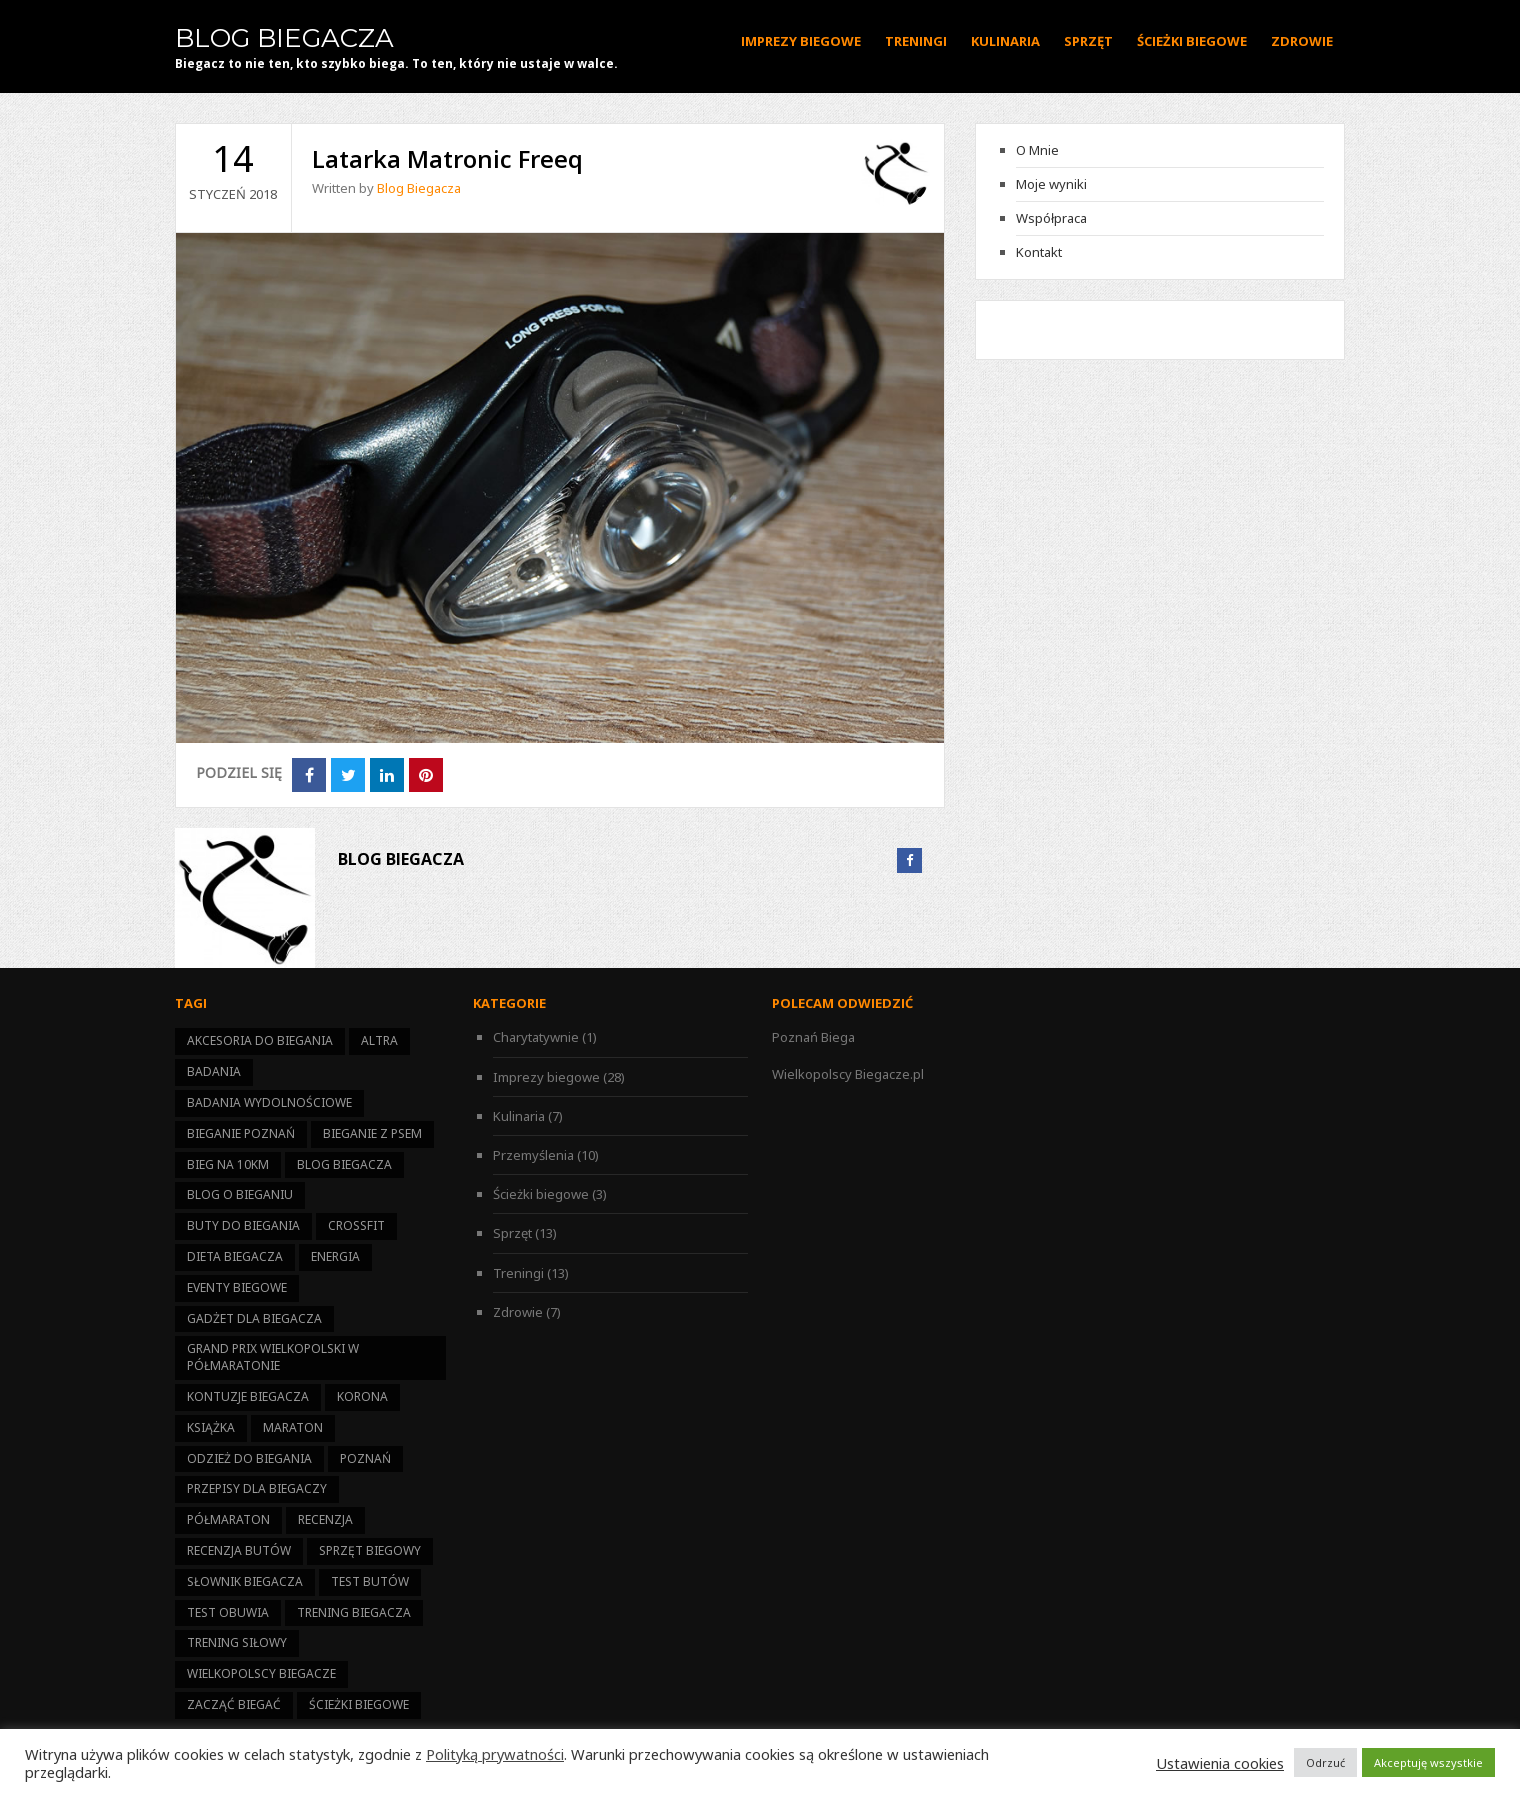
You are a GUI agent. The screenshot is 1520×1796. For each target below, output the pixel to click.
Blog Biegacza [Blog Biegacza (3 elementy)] (344, 1164)
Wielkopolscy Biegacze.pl (848, 1074)
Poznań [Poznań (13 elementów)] (365, 1458)
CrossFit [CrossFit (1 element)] (356, 1225)
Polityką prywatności (495, 1754)
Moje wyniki (1051, 184)
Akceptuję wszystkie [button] (1428, 1762)
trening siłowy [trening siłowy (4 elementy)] (237, 1642)
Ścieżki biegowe (1192, 41)
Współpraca (1051, 218)
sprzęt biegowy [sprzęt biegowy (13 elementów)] (370, 1550)
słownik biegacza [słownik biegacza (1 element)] (245, 1581)
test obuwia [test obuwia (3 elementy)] (228, 1612)
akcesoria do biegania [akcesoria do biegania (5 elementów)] (260, 1040)
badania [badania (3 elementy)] (214, 1071)
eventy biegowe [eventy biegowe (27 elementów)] (237, 1287)
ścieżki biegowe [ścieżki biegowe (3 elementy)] (359, 1704)
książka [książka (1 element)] (211, 1427)
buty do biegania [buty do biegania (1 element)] (243, 1225)
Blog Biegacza (284, 38)
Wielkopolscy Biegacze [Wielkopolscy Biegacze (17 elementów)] (261, 1673)
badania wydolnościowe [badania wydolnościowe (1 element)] (269, 1102)
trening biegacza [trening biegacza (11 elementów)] (354, 1612)
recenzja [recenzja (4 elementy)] (325, 1519)
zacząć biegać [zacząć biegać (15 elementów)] (234, 1704)
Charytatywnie (536, 1037)
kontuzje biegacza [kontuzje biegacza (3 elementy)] (248, 1396)
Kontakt (1039, 252)
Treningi (916, 41)
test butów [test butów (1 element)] (370, 1581)
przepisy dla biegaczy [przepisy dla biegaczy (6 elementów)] (257, 1488)
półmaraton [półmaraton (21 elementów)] (228, 1519)
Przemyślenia (533, 1155)
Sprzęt (1088, 41)
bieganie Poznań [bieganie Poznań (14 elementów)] (241, 1133)
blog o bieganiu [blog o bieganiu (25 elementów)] (240, 1194)
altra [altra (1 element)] (379, 1040)
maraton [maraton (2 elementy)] (293, 1427)
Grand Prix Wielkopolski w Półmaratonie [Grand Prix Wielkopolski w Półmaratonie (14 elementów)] (273, 1357)
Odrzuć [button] (1325, 1762)
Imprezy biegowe (801, 41)
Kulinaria (1005, 41)
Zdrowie (1302, 41)
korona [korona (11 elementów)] (362, 1396)
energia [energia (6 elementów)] (335, 1256)
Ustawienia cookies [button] (1220, 1763)
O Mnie (1037, 150)
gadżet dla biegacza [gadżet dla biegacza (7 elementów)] (254, 1318)
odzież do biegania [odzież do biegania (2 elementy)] (249, 1458)
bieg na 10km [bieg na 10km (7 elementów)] (228, 1164)
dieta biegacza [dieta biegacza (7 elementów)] (235, 1256)
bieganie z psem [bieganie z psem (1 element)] (372, 1133)
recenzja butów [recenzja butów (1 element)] (239, 1550)
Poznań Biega (813, 1037)
